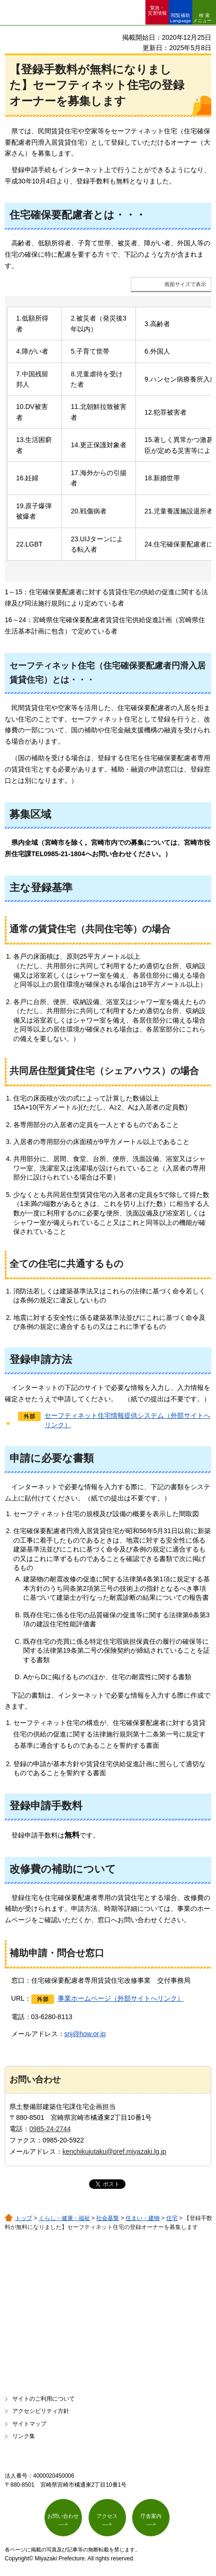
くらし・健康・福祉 (64, 2218)
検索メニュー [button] (202, 18)
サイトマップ (29, 2423)
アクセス (107, 2516)
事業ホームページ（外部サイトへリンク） (121, 1998)
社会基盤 (107, 2218)
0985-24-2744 (50, 2129)
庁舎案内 (151, 2516)
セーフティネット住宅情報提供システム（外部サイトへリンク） (127, 1420)
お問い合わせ (63, 2516)
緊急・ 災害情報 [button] (157, 10)
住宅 (172, 2218)
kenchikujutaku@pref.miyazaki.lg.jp (114, 2151)
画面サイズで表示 (185, 284)
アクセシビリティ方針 (40, 2411)
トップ (23, 2218)
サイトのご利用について (43, 2398)
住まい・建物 (143, 2218)
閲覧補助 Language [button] (180, 18)
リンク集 (23, 2436)
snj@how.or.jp (85, 2034)
